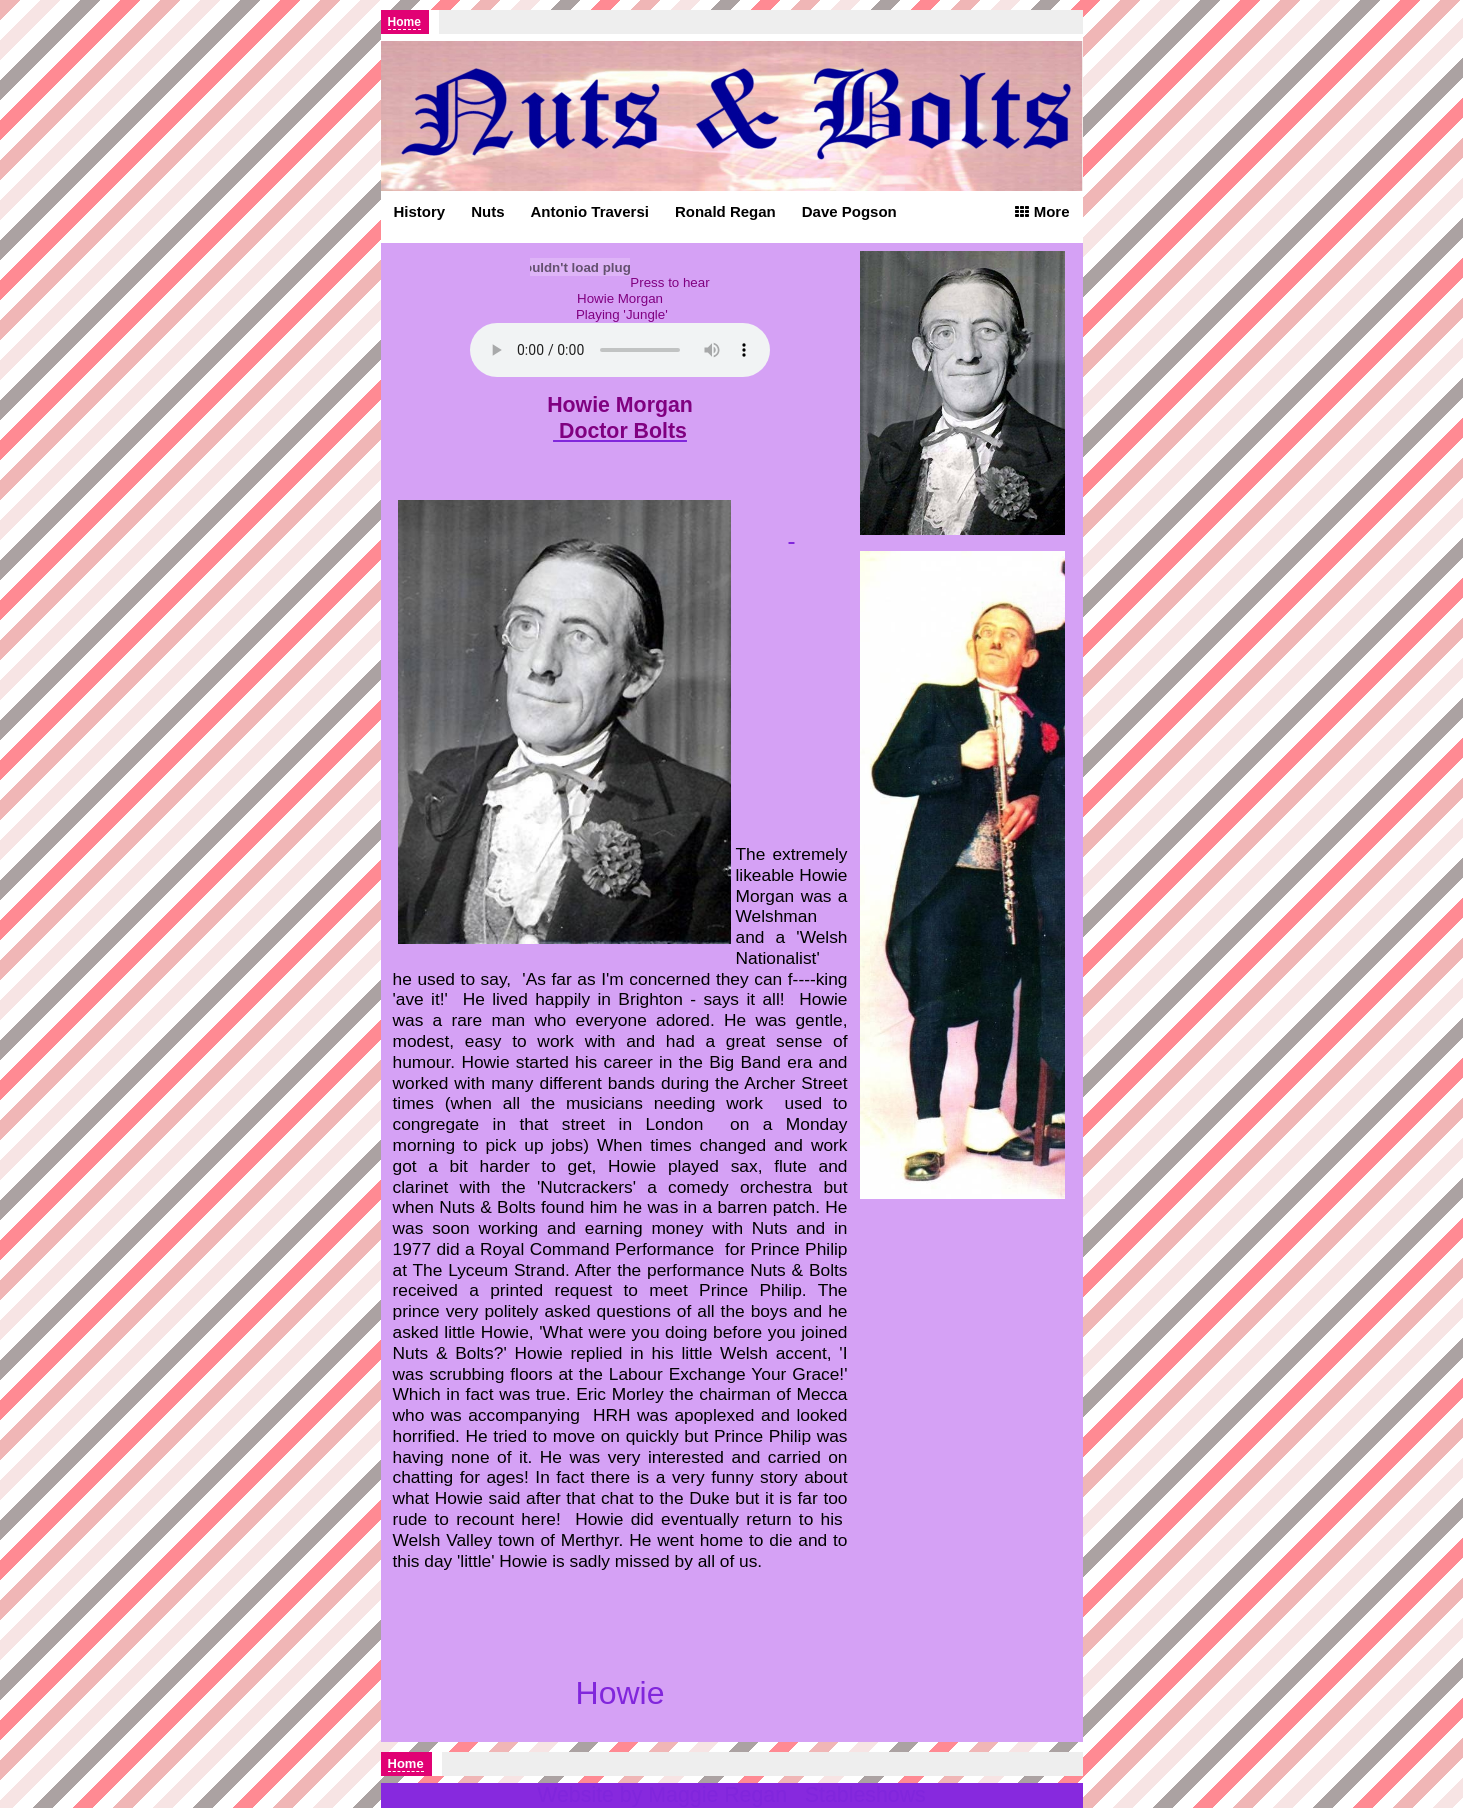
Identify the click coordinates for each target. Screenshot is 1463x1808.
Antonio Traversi (590, 211)
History (420, 211)
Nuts (487, 211)
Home (404, 22)
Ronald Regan (725, 211)
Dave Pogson (849, 211)
